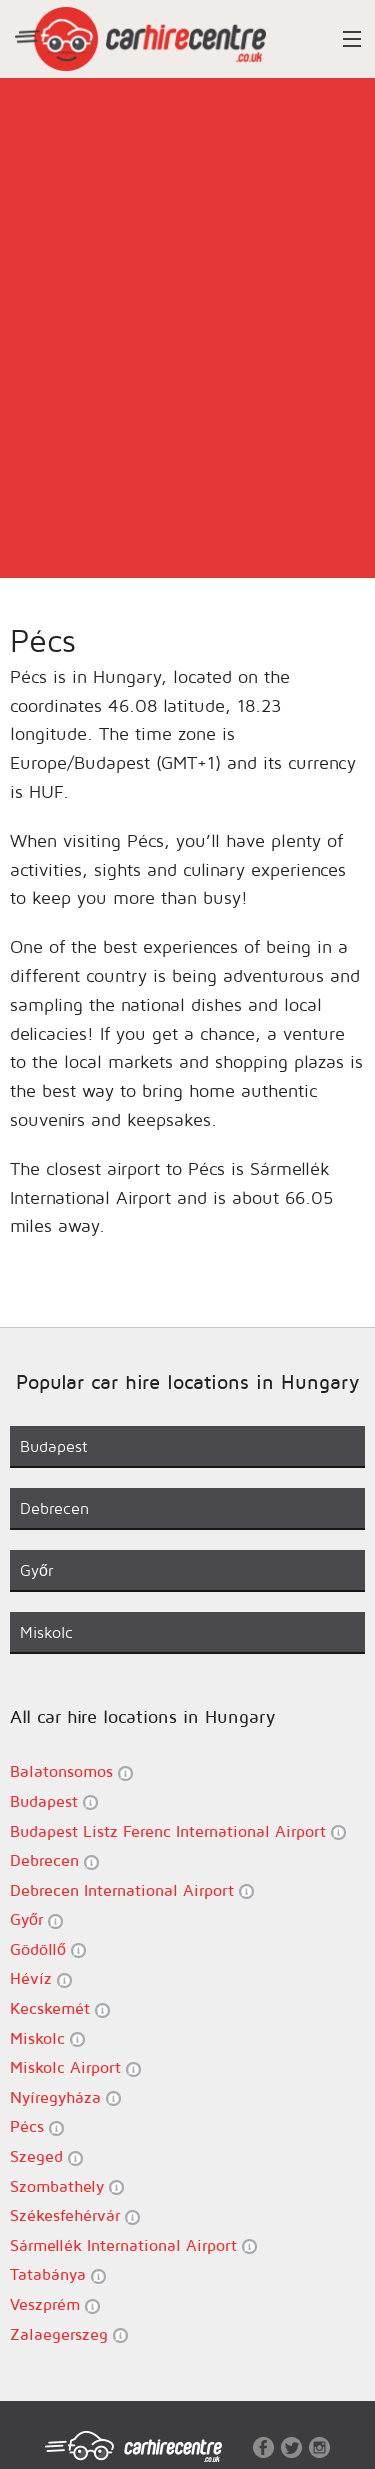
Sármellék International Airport (133, 2245)
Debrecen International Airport (132, 1890)
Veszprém (55, 2304)
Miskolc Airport (75, 2067)
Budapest (54, 1801)
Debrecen (54, 1860)
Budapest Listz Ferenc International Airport (178, 1831)
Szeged (46, 2156)
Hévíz (41, 1978)
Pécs (37, 2126)
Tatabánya (58, 2274)
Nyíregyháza (65, 2097)
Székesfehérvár (75, 2215)
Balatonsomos (71, 1771)
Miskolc (47, 2038)
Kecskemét (60, 2008)
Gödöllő (48, 1949)
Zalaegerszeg (69, 2334)
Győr (36, 1919)
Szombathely (67, 2186)
